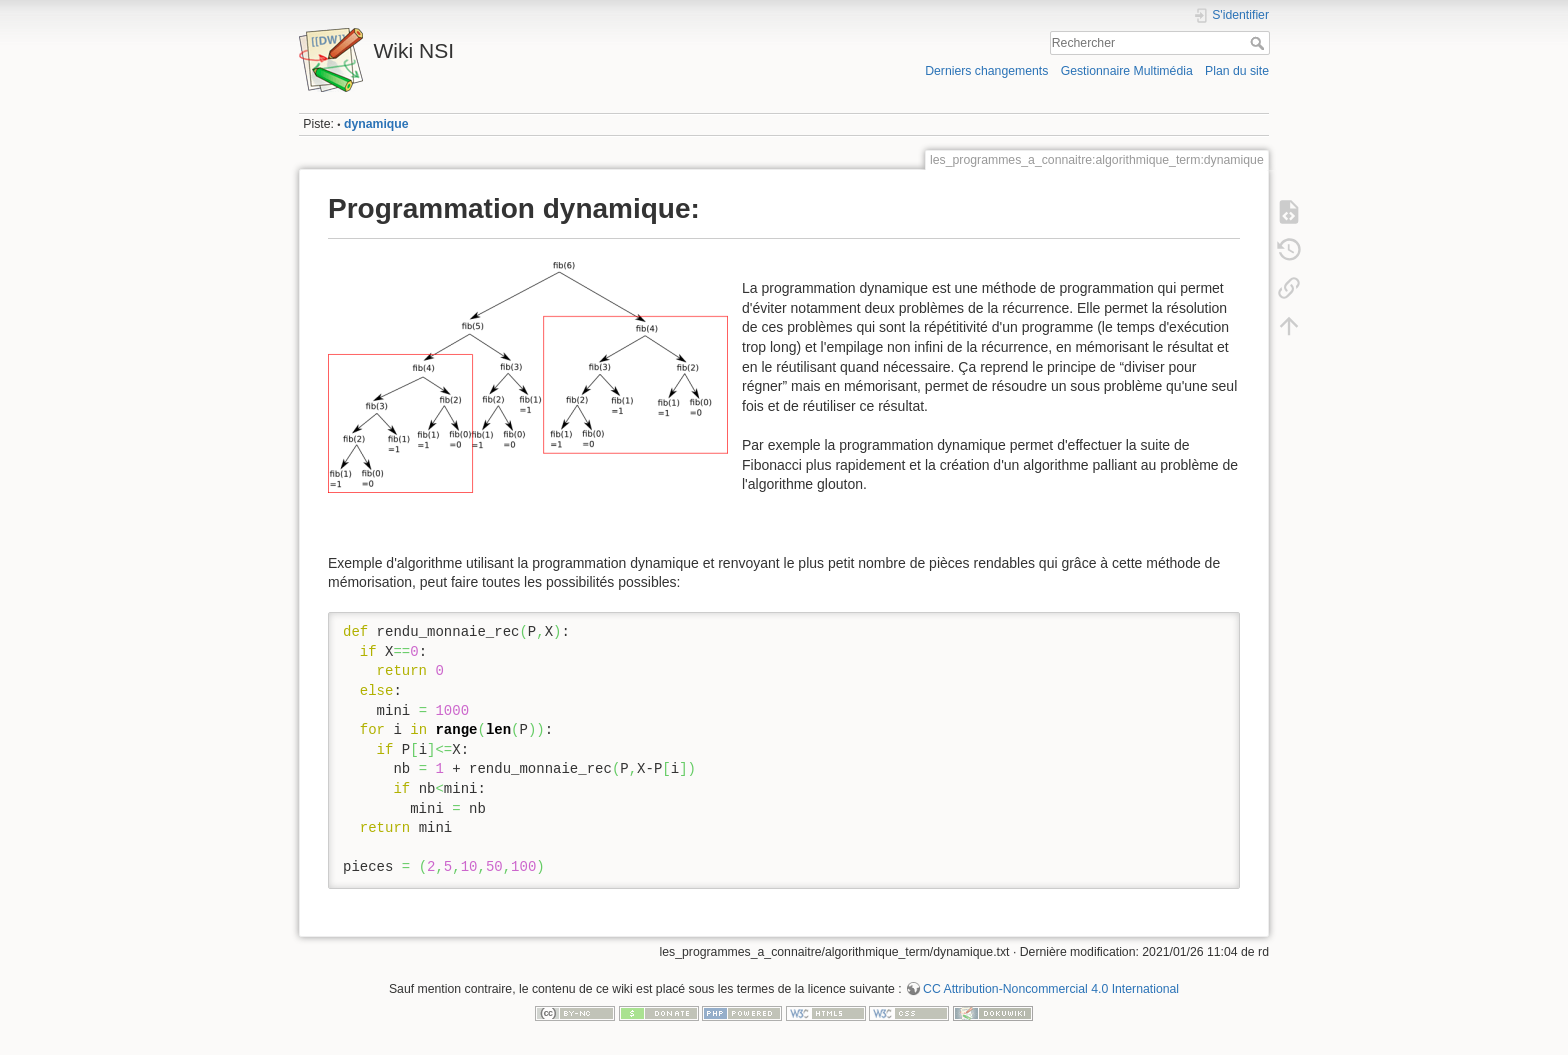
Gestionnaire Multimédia (1127, 71)
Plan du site (1237, 71)
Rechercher (1259, 43)
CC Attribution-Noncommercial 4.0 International (1051, 989)
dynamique (376, 124)
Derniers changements (986, 71)
